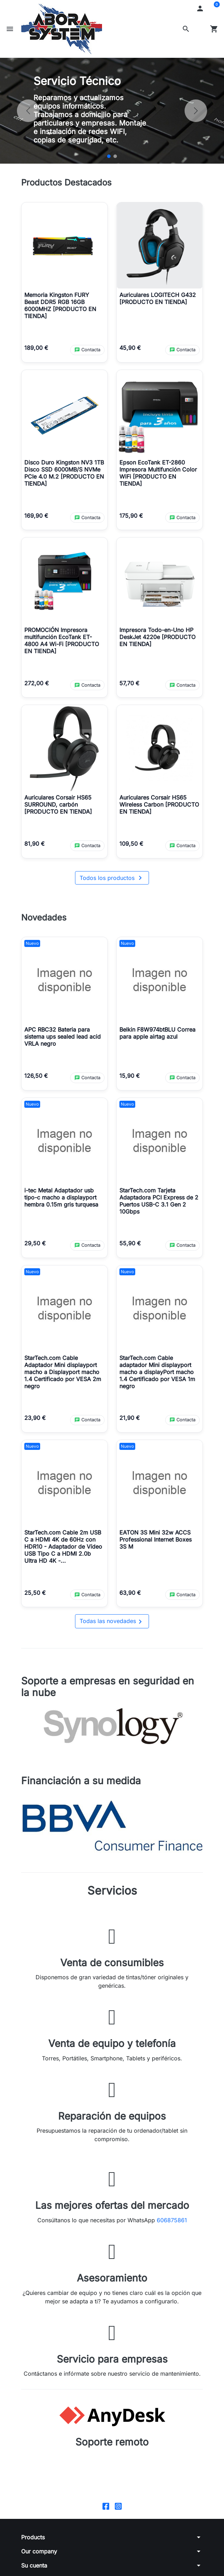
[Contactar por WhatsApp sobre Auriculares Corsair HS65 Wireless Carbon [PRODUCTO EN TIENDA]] (182, 845)
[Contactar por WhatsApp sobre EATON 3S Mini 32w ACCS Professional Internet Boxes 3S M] (182, 1595)
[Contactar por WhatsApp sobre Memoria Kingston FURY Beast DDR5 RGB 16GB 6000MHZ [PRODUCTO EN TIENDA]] (87, 350)
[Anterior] (28, 110)
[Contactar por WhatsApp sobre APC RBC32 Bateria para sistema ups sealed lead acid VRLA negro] (87, 1078)
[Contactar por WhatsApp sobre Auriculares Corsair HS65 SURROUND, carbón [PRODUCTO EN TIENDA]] (87, 845)
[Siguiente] (196, 110)
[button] (186, 28)
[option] (112, 111)
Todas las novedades (112, 1621)
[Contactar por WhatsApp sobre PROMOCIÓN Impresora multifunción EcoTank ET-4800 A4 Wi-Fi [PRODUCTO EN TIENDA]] (87, 685)
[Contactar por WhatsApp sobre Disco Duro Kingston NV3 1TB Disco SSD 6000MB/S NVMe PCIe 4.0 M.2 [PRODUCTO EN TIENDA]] (87, 517)
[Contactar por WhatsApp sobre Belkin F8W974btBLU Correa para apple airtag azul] (182, 1078)
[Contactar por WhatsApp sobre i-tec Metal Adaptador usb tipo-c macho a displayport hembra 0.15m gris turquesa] (87, 1245)
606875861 (172, 2220)
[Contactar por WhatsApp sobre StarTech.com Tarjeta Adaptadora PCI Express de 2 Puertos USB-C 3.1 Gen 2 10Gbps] (182, 1245)
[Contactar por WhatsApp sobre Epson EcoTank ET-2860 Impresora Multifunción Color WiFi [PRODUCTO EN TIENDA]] (182, 517)
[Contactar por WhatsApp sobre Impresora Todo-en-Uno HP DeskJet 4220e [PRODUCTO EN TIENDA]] (182, 685)
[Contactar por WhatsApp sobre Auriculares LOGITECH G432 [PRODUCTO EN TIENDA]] (182, 350)
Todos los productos (112, 878)
